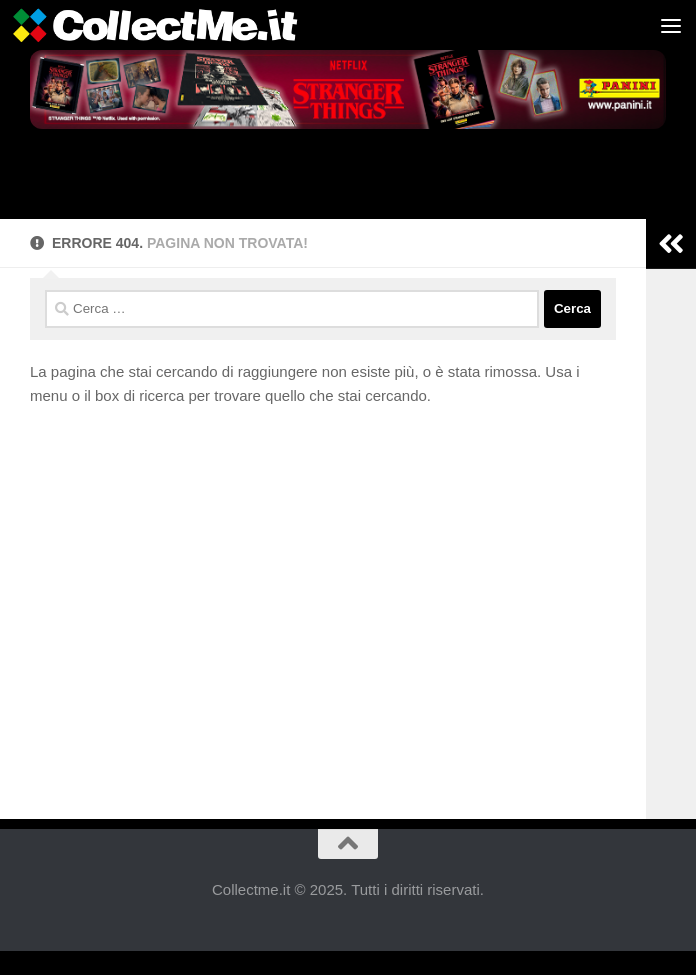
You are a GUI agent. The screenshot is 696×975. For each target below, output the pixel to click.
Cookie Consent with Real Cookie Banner (147, 962)
